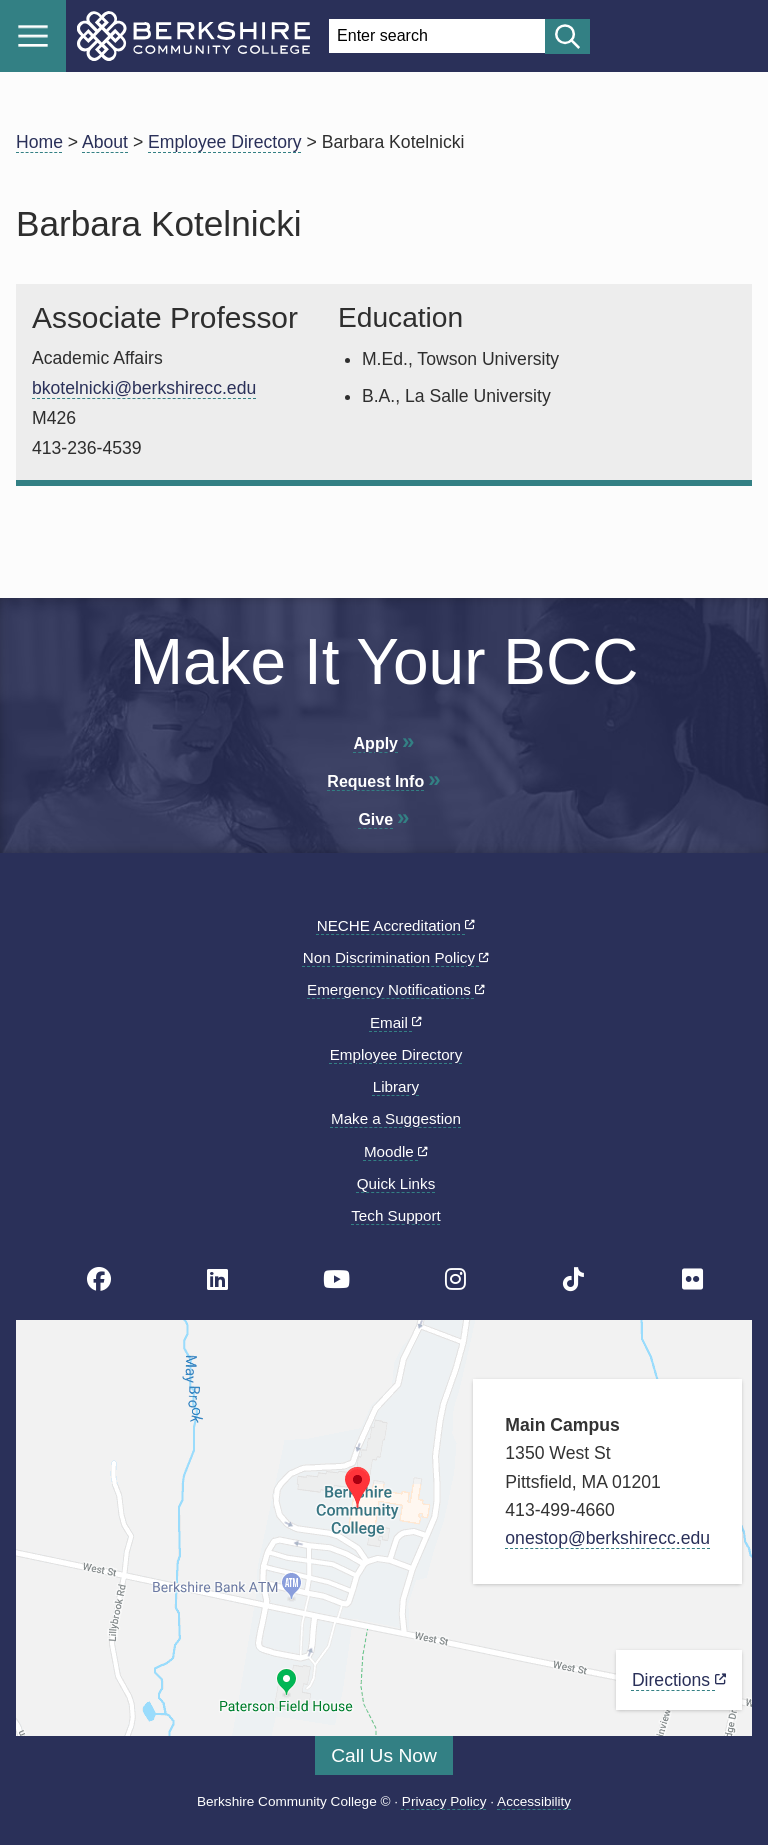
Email (396, 1022)
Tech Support (396, 1215)
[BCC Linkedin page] (217, 1279)
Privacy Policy (444, 1801)
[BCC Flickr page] (692, 1279)
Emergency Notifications (396, 989)
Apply (376, 743)
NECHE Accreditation (396, 925)
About (105, 142)
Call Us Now (384, 1755)
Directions (679, 1680)
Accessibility (534, 1801)
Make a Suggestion (396, 1118)
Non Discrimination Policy (396, 957)
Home (39, 142)
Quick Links (396, 1183)
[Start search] (567, 36)
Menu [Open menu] (33, 36)
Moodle (396, 1151)
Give (375, 819)
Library (396, 1086)
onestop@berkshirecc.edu (607, 1538)
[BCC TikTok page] (573, 1279)
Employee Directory (225, 142)
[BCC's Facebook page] (99, 1279)
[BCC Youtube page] (336, 1279)
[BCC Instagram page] (455, 1279)
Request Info (375, 781)
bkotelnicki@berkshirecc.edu (144, 388)
